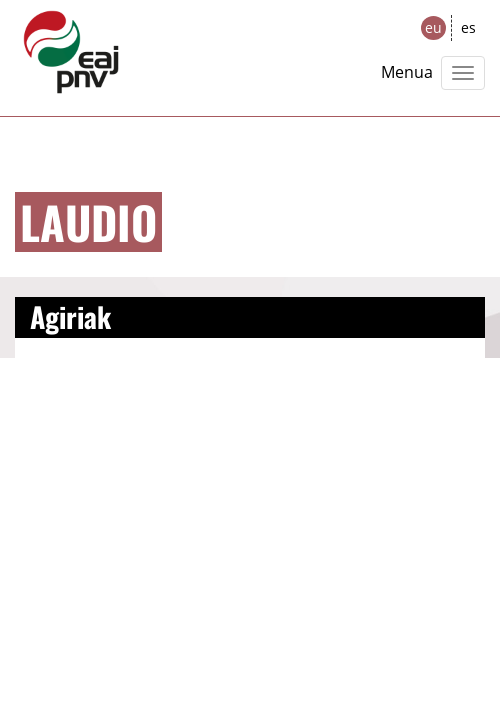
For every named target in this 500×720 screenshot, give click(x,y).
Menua (407, 72)
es (468, 27)
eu (433, 27)
